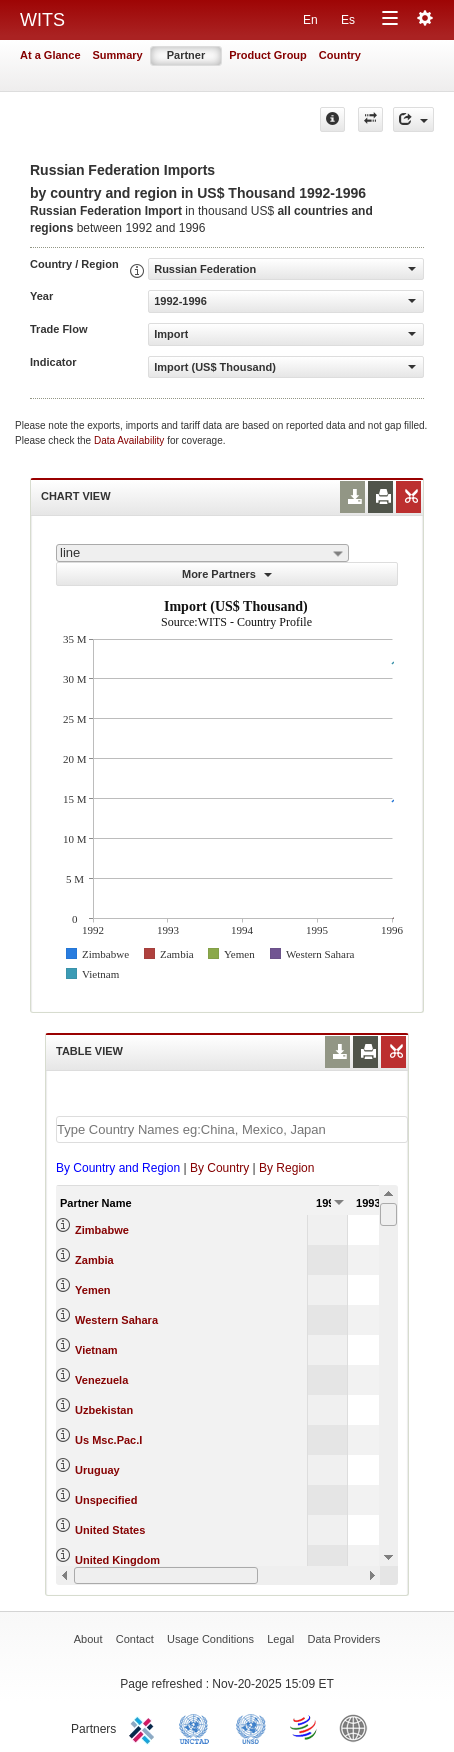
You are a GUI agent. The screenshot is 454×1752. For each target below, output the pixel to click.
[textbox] (232, 1129)
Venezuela (101, 1380)
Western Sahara (116, 1320)
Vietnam (96, 1350)
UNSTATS (251, 1727)
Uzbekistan (104, 1410)
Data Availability (130, 440)
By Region (286, 1168)
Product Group (268, 55)
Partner (186, 55)
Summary (118, 55)
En (310, 20)
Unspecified (106, 1500)
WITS (42, 20)
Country (340, 55)
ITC (145, 1727)
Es (348, 20)
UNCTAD (198, 1727)
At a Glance (50, 55)
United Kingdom (117, 1560)
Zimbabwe (102, 1230)
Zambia (94, 1260)
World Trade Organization (305, 1727)
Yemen (92, 1290)
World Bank (358, 1727)
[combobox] (202, 553)
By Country (219, 1168)
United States (110, 1530)
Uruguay (97, 1470)
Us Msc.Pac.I (108, 1440)
